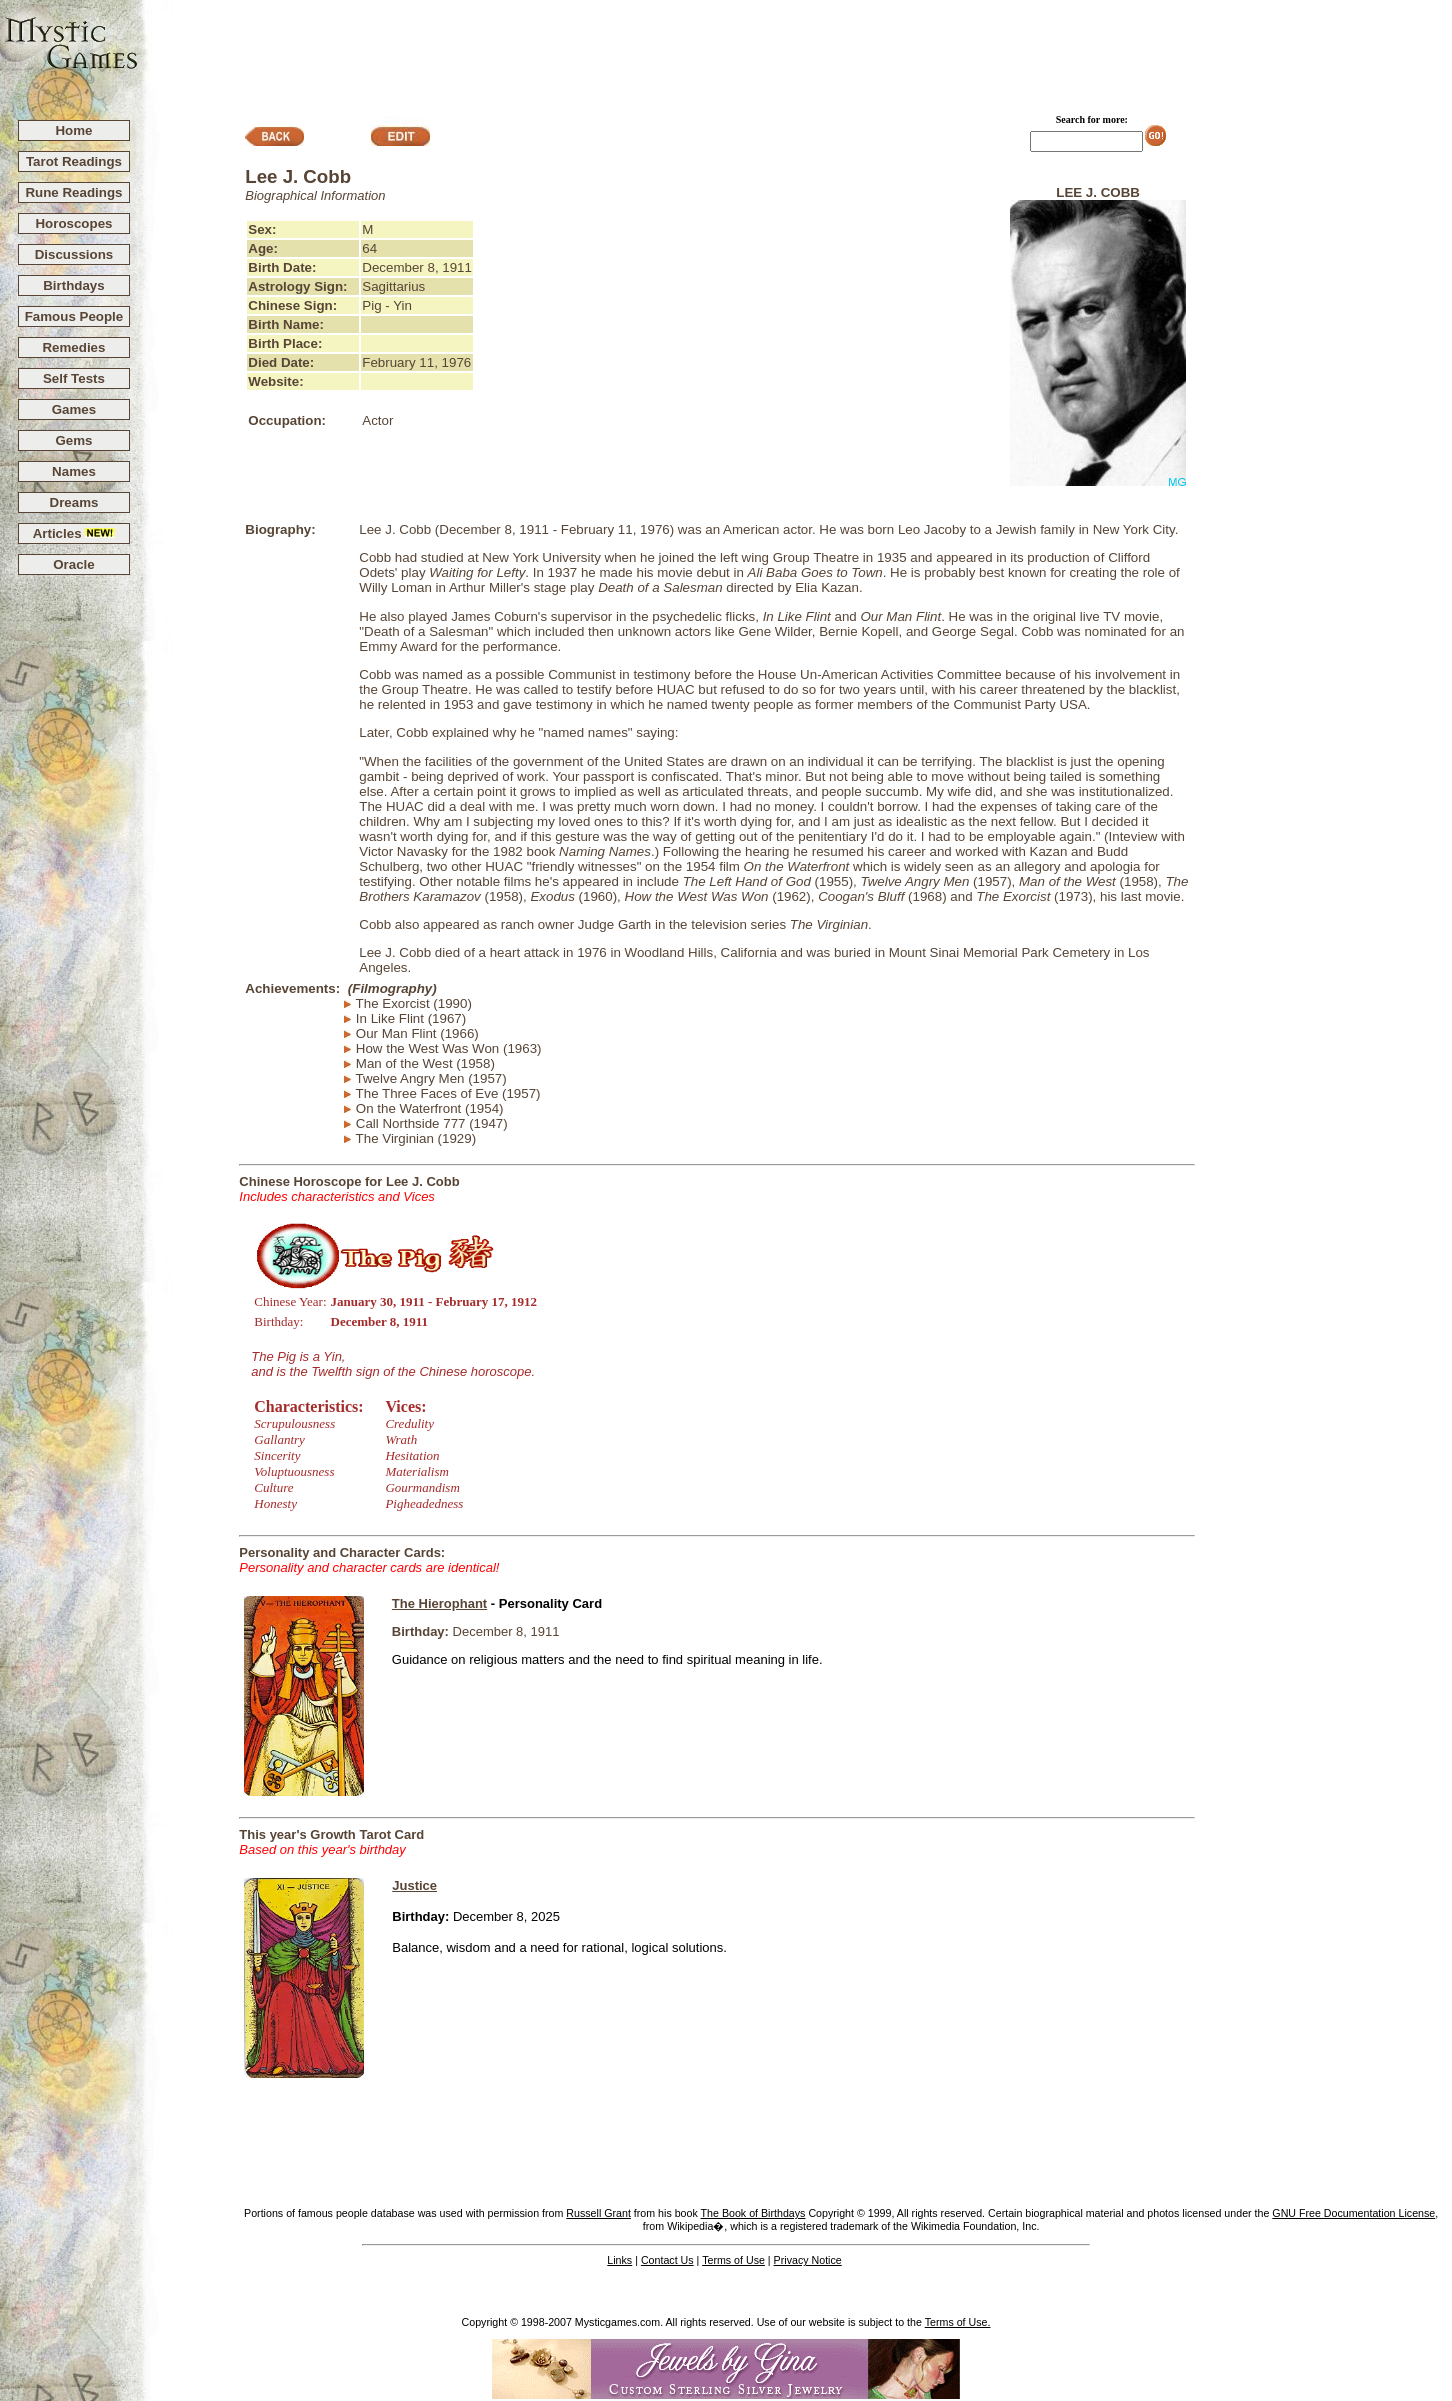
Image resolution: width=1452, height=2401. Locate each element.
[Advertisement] (796, 51)
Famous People (74, 316)
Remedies (73, 347)
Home (73, 130)
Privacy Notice (808, 2260)
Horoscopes (73, 223)
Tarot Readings (74, 161)
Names (74, 471)
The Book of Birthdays (753, 2213)
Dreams (74, 502)
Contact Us (667, 2260)
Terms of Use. (958, 2322)
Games (74, 409)
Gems (73, 440)
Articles (74, 533)
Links (619, 2260)
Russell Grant (598, 2213)
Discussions (74, 254)
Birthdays (73, 285)
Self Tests (74, 378)
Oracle (74, 564)
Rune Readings (73, 192)
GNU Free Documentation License (1353, 2213)
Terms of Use (733, 2260)
